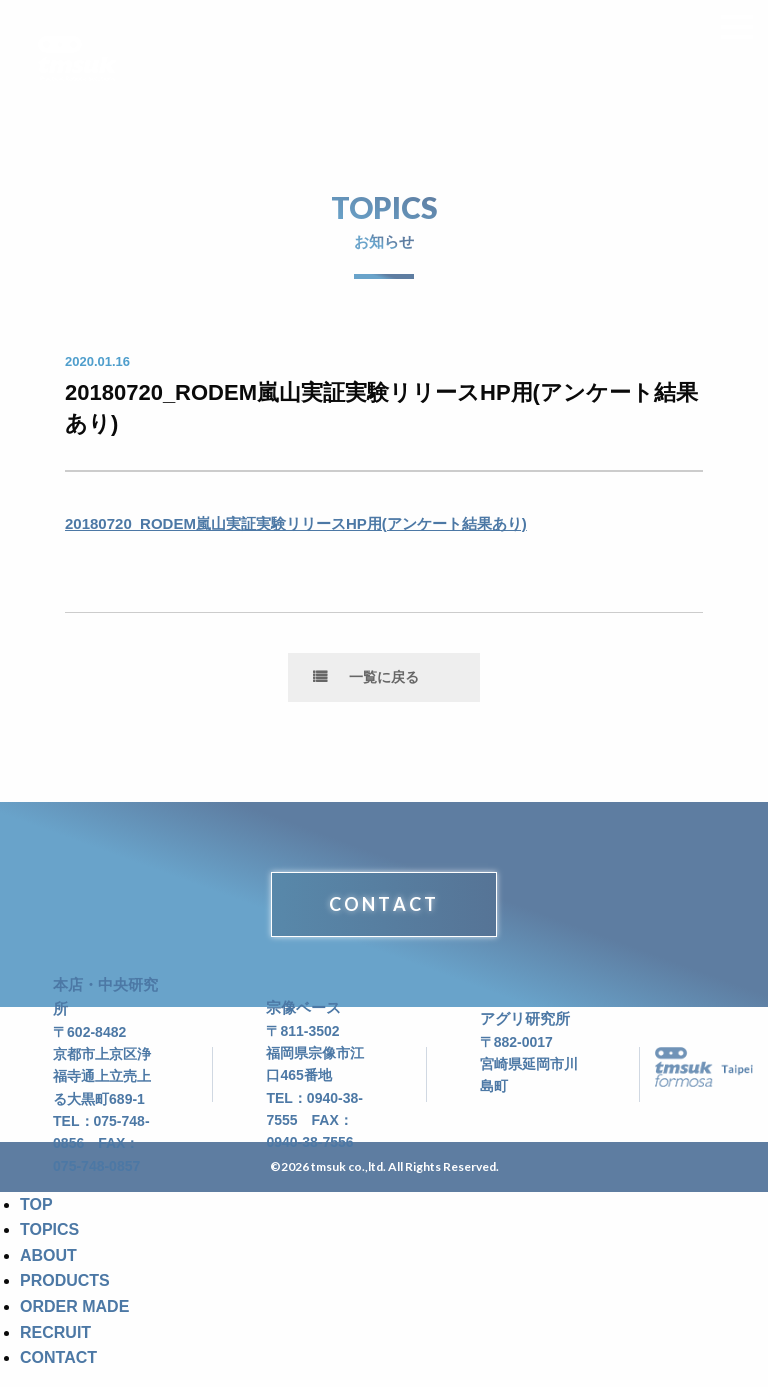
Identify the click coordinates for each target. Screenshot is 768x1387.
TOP (36, 1204)
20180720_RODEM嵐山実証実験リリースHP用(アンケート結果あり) (296, 523)
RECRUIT (55, 1332)
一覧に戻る (384, 677)
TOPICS (49, 1229)
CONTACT (384, 904)
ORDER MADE (74, 1306)
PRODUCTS (65, 1280)
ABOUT (48, 1255)
